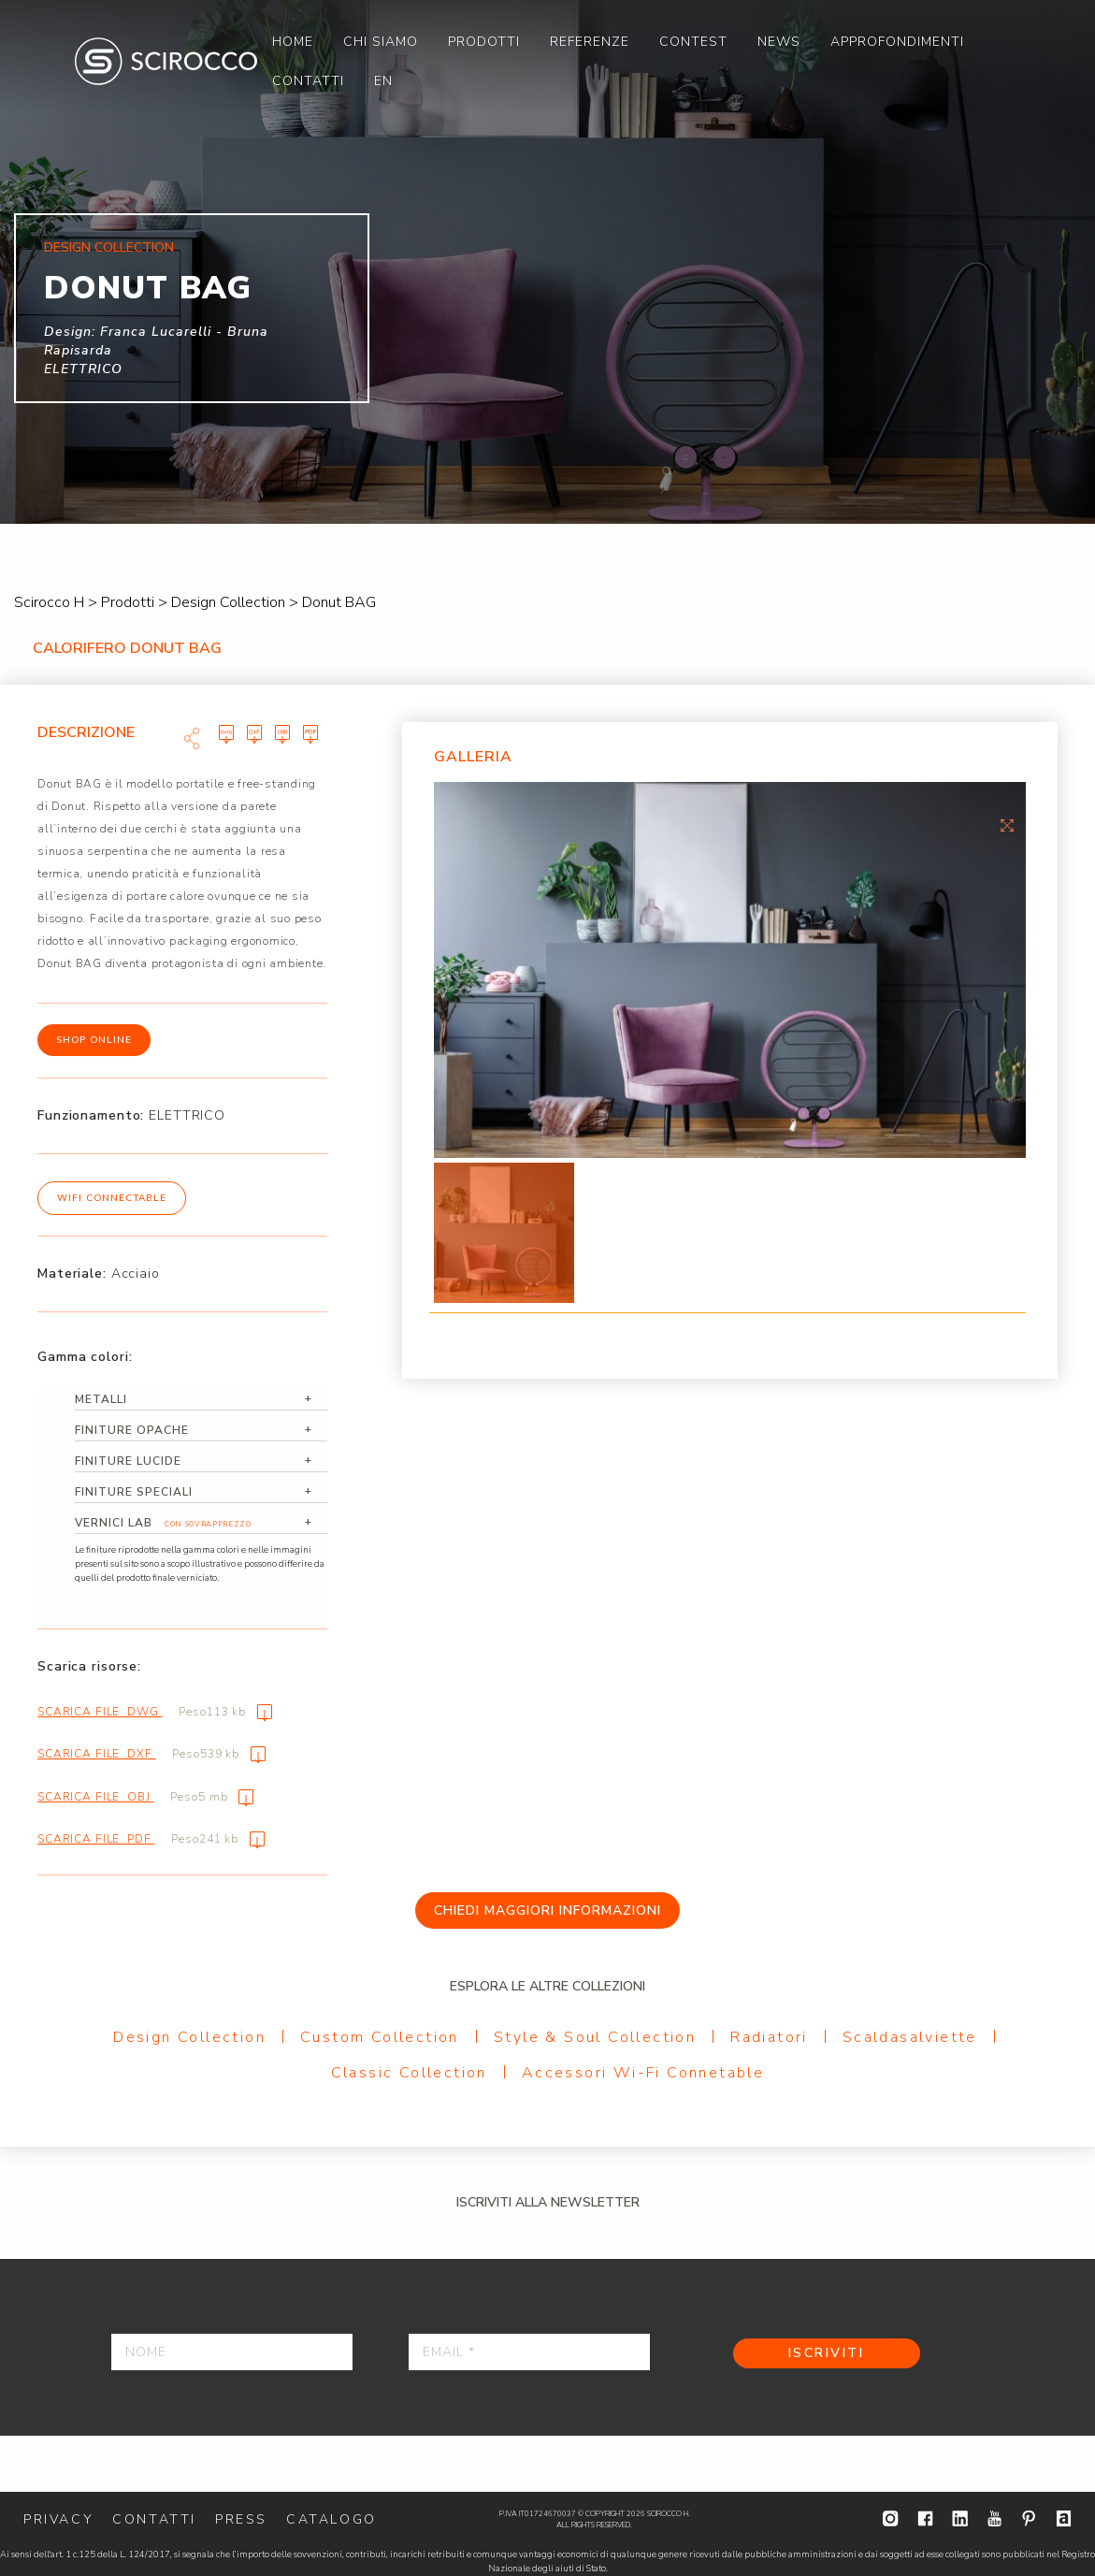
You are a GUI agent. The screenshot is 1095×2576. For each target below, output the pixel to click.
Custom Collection (379, 2037)
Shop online (94, 1040)
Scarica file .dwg (154, 1711)
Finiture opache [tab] (132, 1430)
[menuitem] (292, 41)
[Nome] (232, 2352)
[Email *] (529, 2352)
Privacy (58, 2519)
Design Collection (189, 2037)
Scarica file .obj (145, 1796)
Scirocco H (166, 61)
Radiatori (769, 2037)
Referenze (589, 42)
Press (241, 2519)
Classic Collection (409, 2072)
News (778, 42)
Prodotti (484, 42)
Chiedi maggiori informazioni (547, 1910)
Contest (693, 42)
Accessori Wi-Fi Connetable (643, 2072)
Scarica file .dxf (151, 1753)
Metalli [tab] (101, 1399)
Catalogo (331, 2519)
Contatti (308, 81)
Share (191, 738)
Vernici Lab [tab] (164, 1524)
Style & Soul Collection (595, 2037)
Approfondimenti (897, 42)
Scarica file (222, 733)
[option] (730, 970)
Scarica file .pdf (151, 1838)
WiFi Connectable (111, 1198)
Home (292, 42)
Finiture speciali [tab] (134, 1491)
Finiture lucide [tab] (128, 1461)
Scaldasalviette (910, 2037)
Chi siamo (380, 42)
